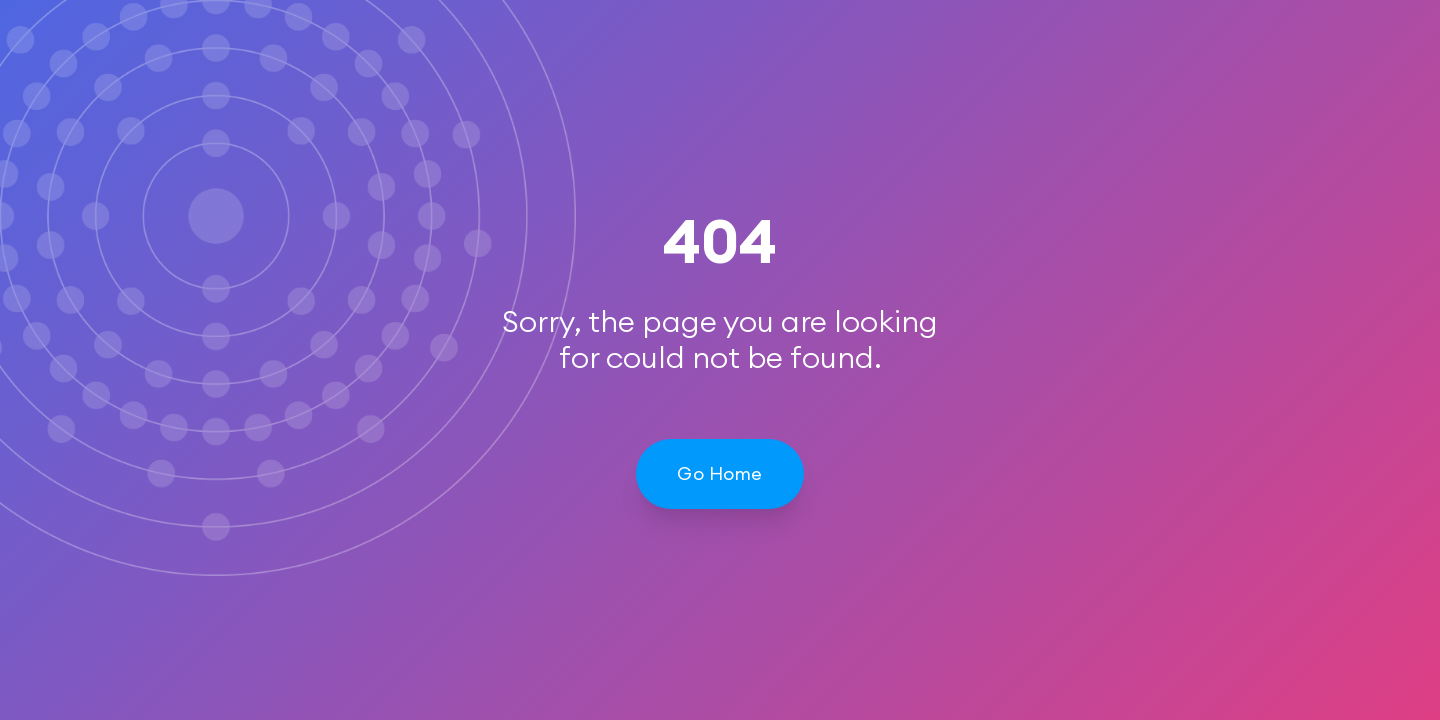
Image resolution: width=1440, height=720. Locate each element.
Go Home (719, 473)
